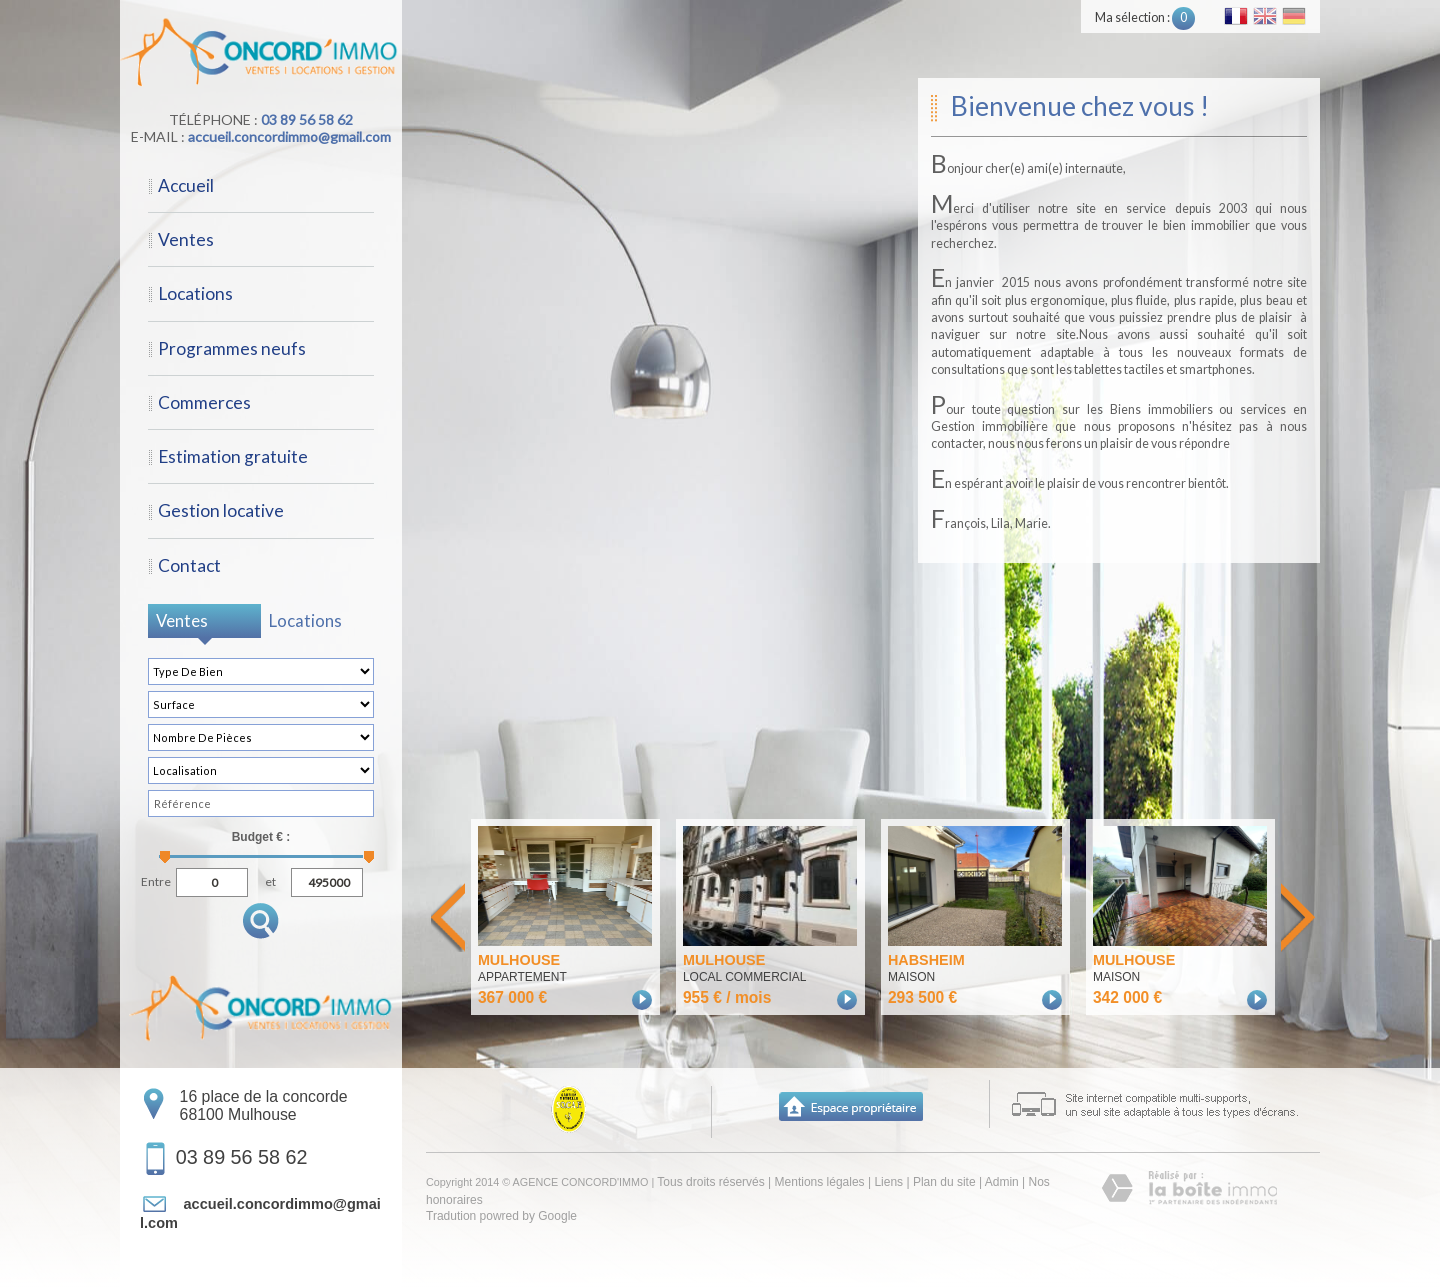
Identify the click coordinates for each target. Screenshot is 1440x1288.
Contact (189, 565)
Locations (195, 293)
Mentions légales (820, 1182)
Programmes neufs (232, 348)
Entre (156, 879)
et (270, 879)
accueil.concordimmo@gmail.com (289, 136)
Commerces (204, 402)
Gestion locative (221, 510)
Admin (1002, 1182)
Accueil (186, 185)
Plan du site (944, 1182)
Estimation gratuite (233, 456)
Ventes (186, 239)
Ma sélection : (1145, 17)
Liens (888, 1182)
